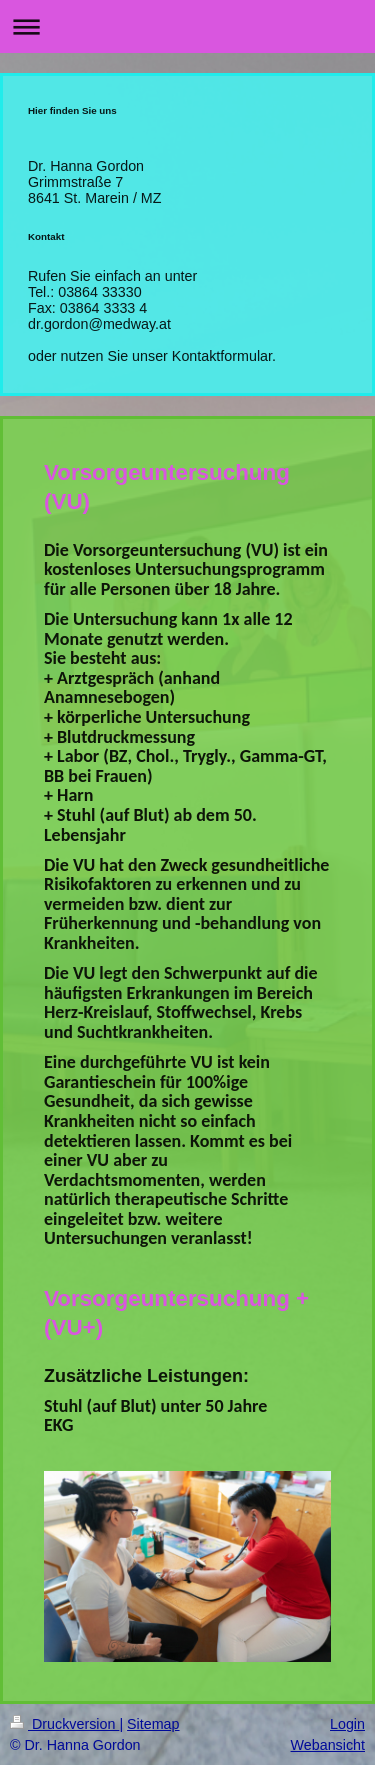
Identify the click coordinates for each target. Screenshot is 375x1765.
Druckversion (64, 1724)
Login (347, 1724)
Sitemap (153, 1724)
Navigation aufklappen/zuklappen (187, 26)
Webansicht (328, 1745)
